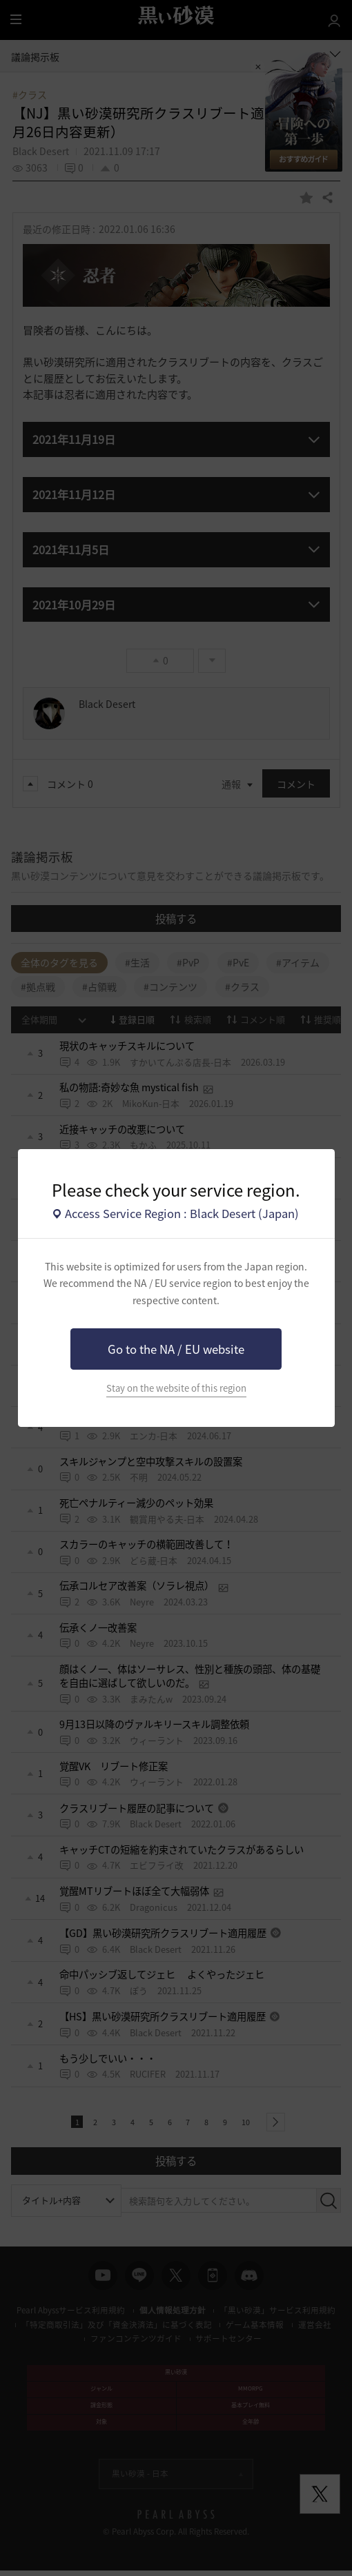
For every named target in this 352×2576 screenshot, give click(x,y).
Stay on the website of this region (176, 1388)
